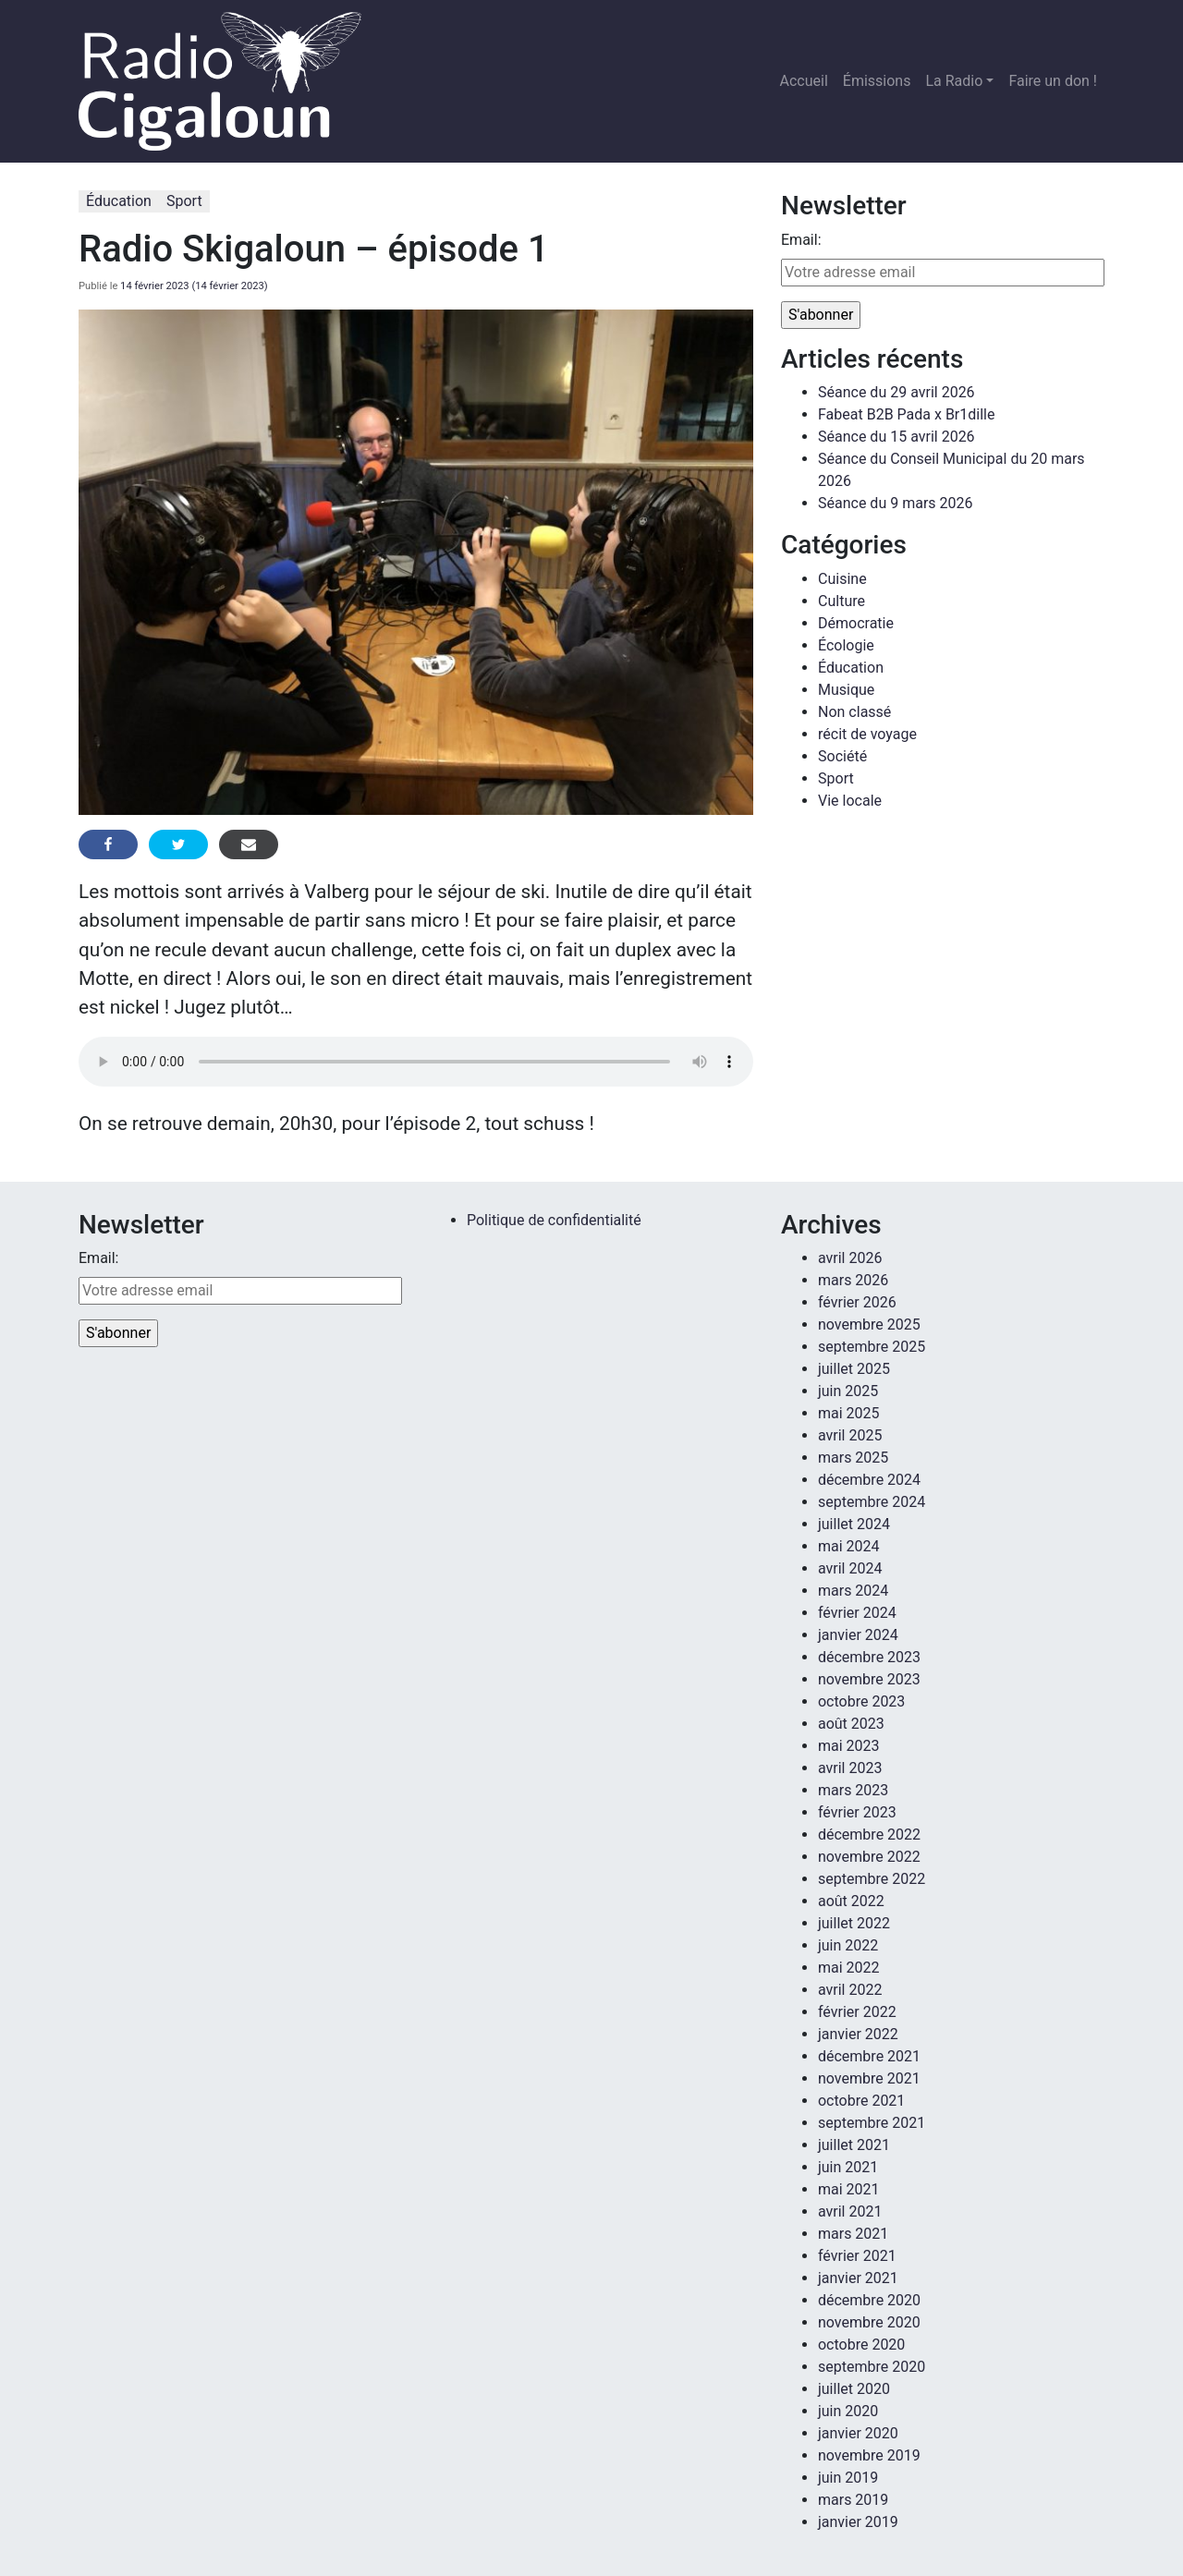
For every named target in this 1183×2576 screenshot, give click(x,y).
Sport (184, 201)
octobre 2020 (861, 2344)
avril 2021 (850, 2211)
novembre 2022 (869, 1856)
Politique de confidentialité (554, 1220)
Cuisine (842, 579)
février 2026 (857, 1302)
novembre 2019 (869, 2455)
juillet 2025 (854, 1369)
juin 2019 (848, 2477)
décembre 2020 (869, 2300)
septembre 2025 (871, 1346)
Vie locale (850, 800)
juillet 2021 (854, 2145)
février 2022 (857, 2012)
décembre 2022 (869, 1834)
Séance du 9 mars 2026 (895, 503)
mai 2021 (849, 2189)
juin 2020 (848, 2411)
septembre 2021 (871, 2123)
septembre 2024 (871, 1502)
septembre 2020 (871, 2367)
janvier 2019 (858, 2522)
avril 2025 (850, 1435)
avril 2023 (850, 1768)
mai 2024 (849, 1546)
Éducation (119, 201)
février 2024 (857, 1613)
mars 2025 (853, 1457)
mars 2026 (853, 1280)
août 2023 (851, 1723)
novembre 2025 (869, 1324)
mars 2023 (853, 1790)
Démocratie (856, 623)
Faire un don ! (1052, 81)
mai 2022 (849, 1967)
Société (842, 756)
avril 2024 (850, 1568)
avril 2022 (850, 1990)
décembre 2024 (869, 1479)
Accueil (804, 81)
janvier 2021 (858, 2278)
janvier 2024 (858, 1635)
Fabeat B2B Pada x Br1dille (906, 414)
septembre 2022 (871, 1879)
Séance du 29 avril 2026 (896, 392)
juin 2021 (848, 2167)
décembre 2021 (869, 2056)
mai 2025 (849, 1413)
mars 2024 (853, 1590)
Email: (801, 240)
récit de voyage (867, 734)
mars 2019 (853, 2500)
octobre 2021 (861, 2100)
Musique (846, 690)
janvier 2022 (858, 2034)
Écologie (846, 645)
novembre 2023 (869, 1679)
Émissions (877, 81)
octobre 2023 (861, 1701)
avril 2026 (850, 1258)
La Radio (953, 81)
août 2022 (851, 1901)
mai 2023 (849, 1746)
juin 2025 (848, 1391)
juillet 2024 (854, 1524)
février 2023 (857, 1812)
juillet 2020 (854, 2389)
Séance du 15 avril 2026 (896, 436)
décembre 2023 (869, 1657)
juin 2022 (848, 1945)
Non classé (854, 712)
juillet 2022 (854, 1923)
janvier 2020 (858, 2433)
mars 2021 (853, 2233)
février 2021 (857, 2256)
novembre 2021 (869, 2078)
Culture (841, 601)
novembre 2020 (869, 2322)
